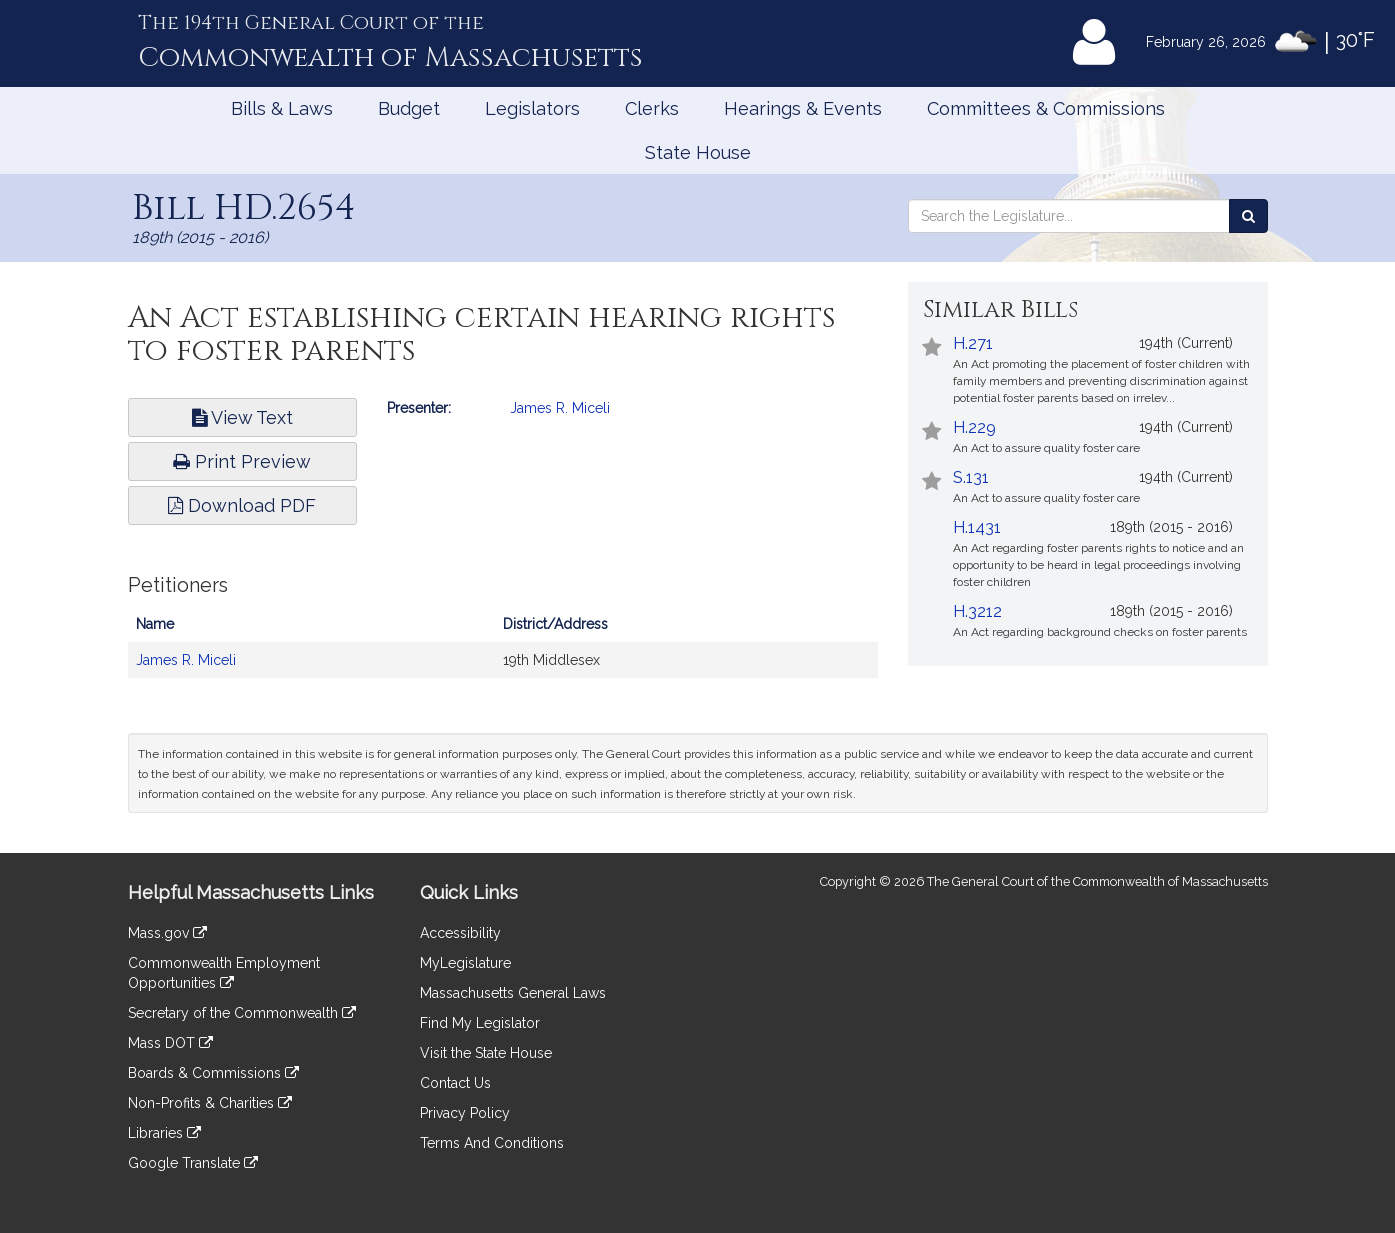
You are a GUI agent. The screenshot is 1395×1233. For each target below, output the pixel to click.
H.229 (974, 427)
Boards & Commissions (213, 1073)
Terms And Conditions (492, 1143)
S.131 (971, 477)
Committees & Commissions (1046, 108)
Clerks (652, 108)
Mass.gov (167, 933)
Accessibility (460, 933)
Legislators (532, 108)
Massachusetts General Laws (513, 993)
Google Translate (193, 1163)
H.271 (973, 343)
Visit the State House (486, 1053)
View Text (242, 417)
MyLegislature (465, 963)
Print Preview (242, 461)
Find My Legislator (480, 1023)
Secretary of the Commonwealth (242, 1013)
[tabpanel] (503, 637)
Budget (409, 108)
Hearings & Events (803, 108)
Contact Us (455, 1083)
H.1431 (977, 527)
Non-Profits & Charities (210, 1103)
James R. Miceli (560, 408)
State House (698, 152)
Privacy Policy (465, 1113)
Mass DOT (170, 1043)
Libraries (164, 1133)
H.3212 (977, 611)
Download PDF (242, 505)
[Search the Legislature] (1248, 216)
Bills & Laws (282, 108)
